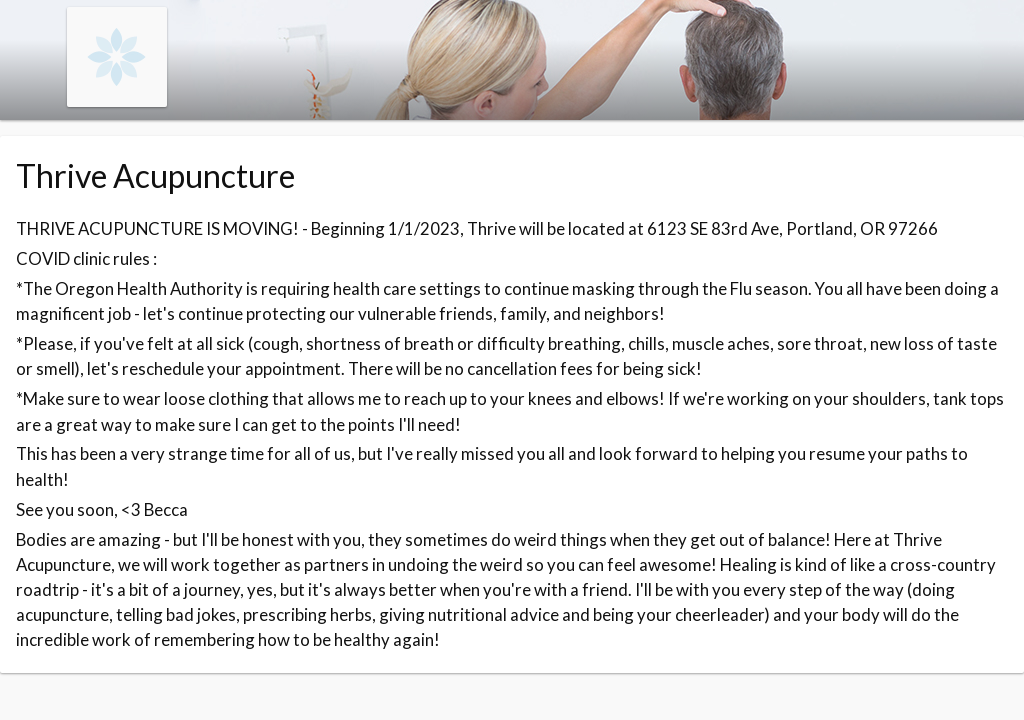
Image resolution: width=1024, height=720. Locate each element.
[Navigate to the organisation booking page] (117, 100)
